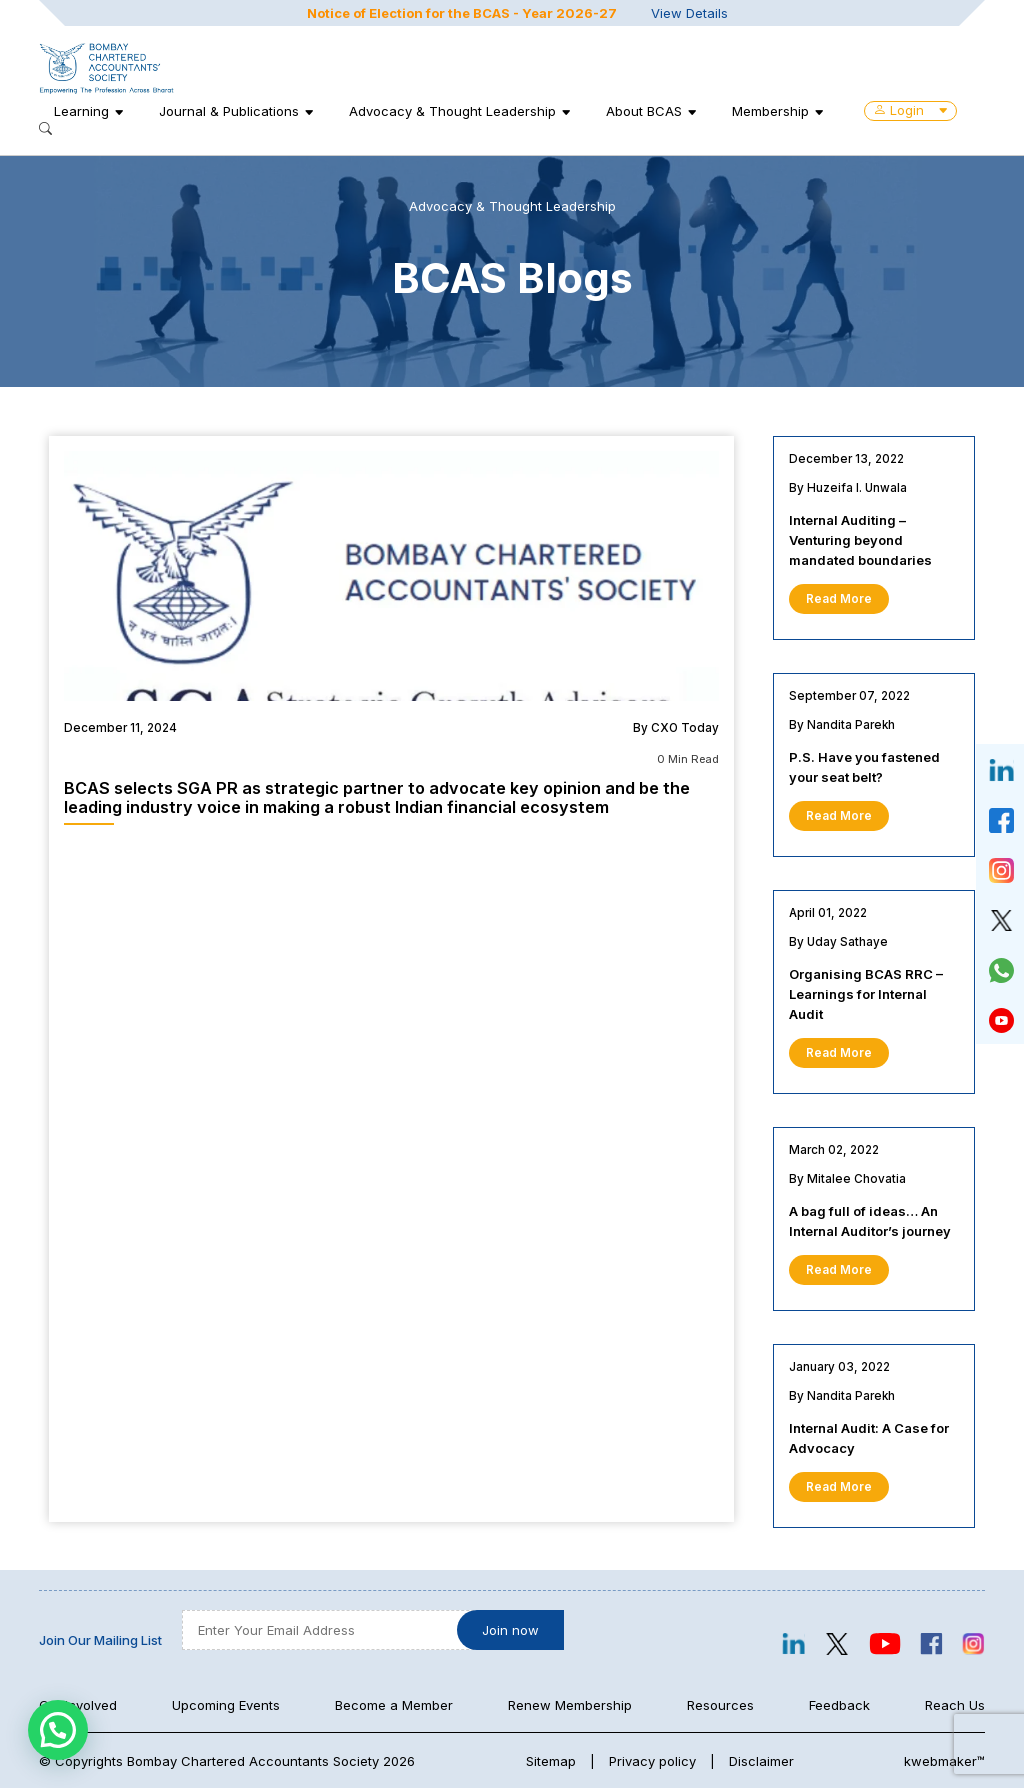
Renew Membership (570, 1705)
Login (910, 110)
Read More (839, 599)
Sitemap (551, 1761)
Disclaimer (761, 1761)
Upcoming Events (226, 1705)
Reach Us (955, 1705)
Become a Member (394, 1705)
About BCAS (644, 111)
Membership (770, 111)
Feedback (839, 1705)
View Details (689, 13)
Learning (81, 111)
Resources (720, 1705)
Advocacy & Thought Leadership (452, 111)
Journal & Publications (229, 111)
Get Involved (78, 1705)
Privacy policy (652, 1761)
